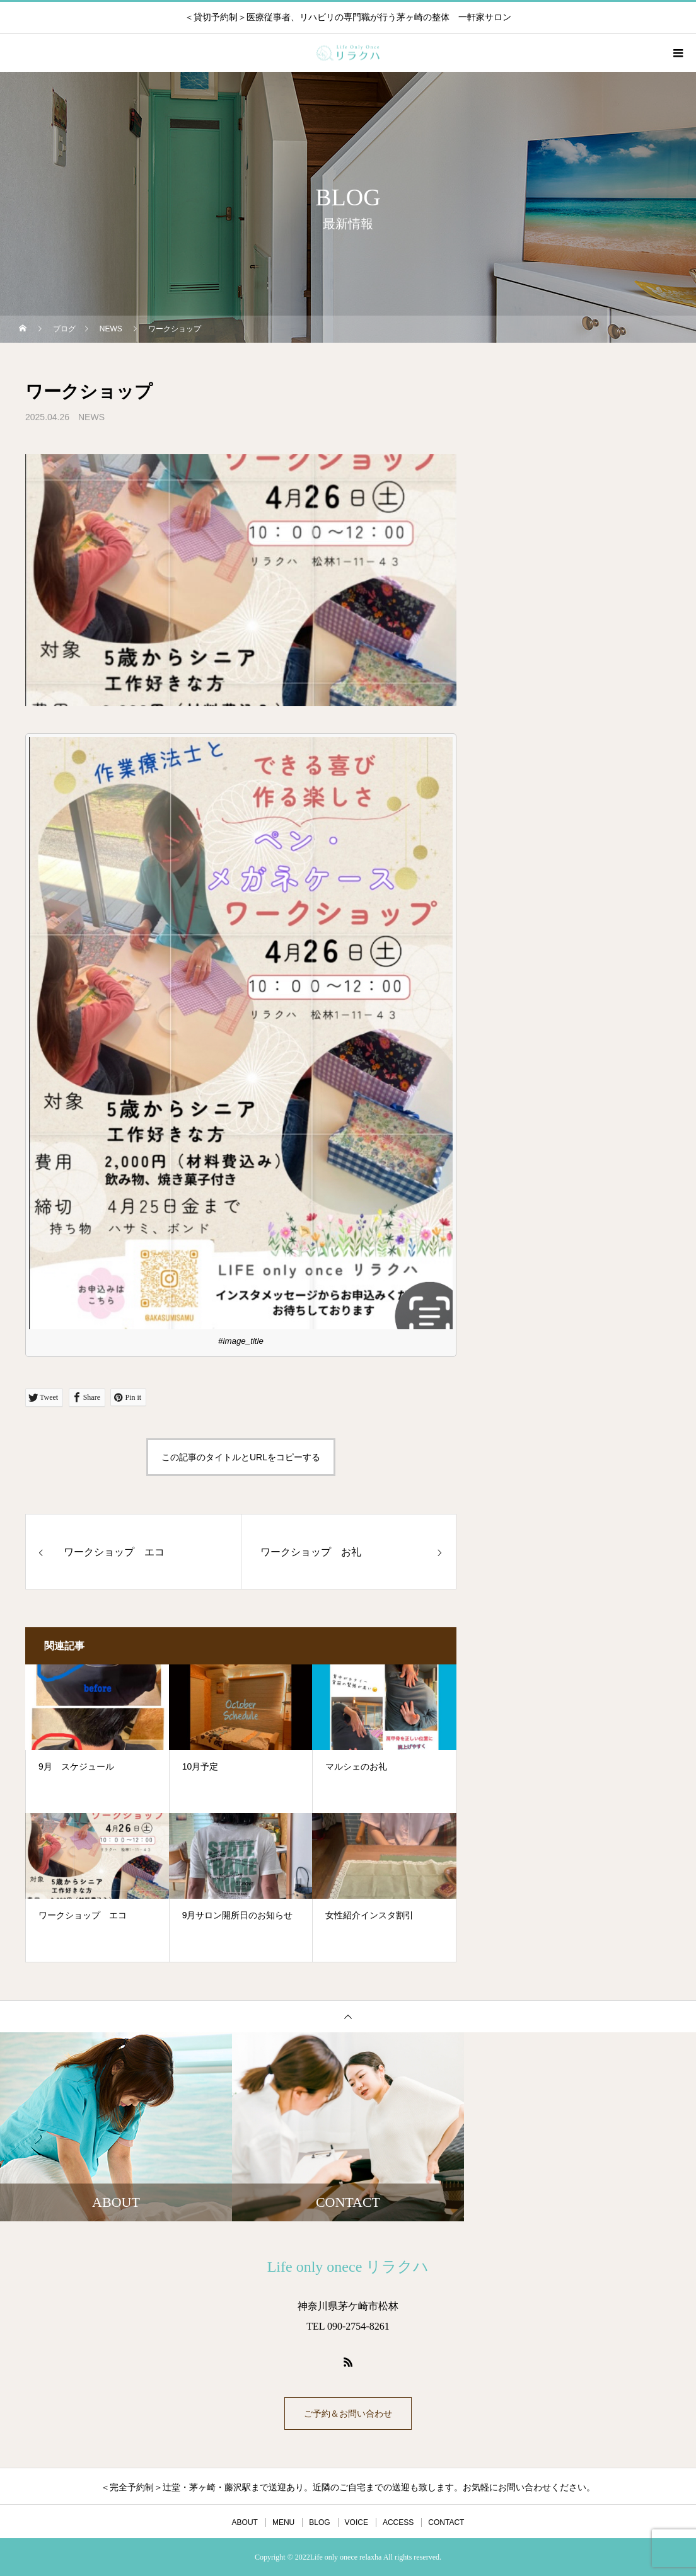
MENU (283, 2522)
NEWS (91, 417)
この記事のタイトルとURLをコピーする (240, 1457)
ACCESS (398, 2522)
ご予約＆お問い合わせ (348, 2413)
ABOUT (245, 2522)
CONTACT (446, 2522)
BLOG (319, 2522)
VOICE (356, 2522)
